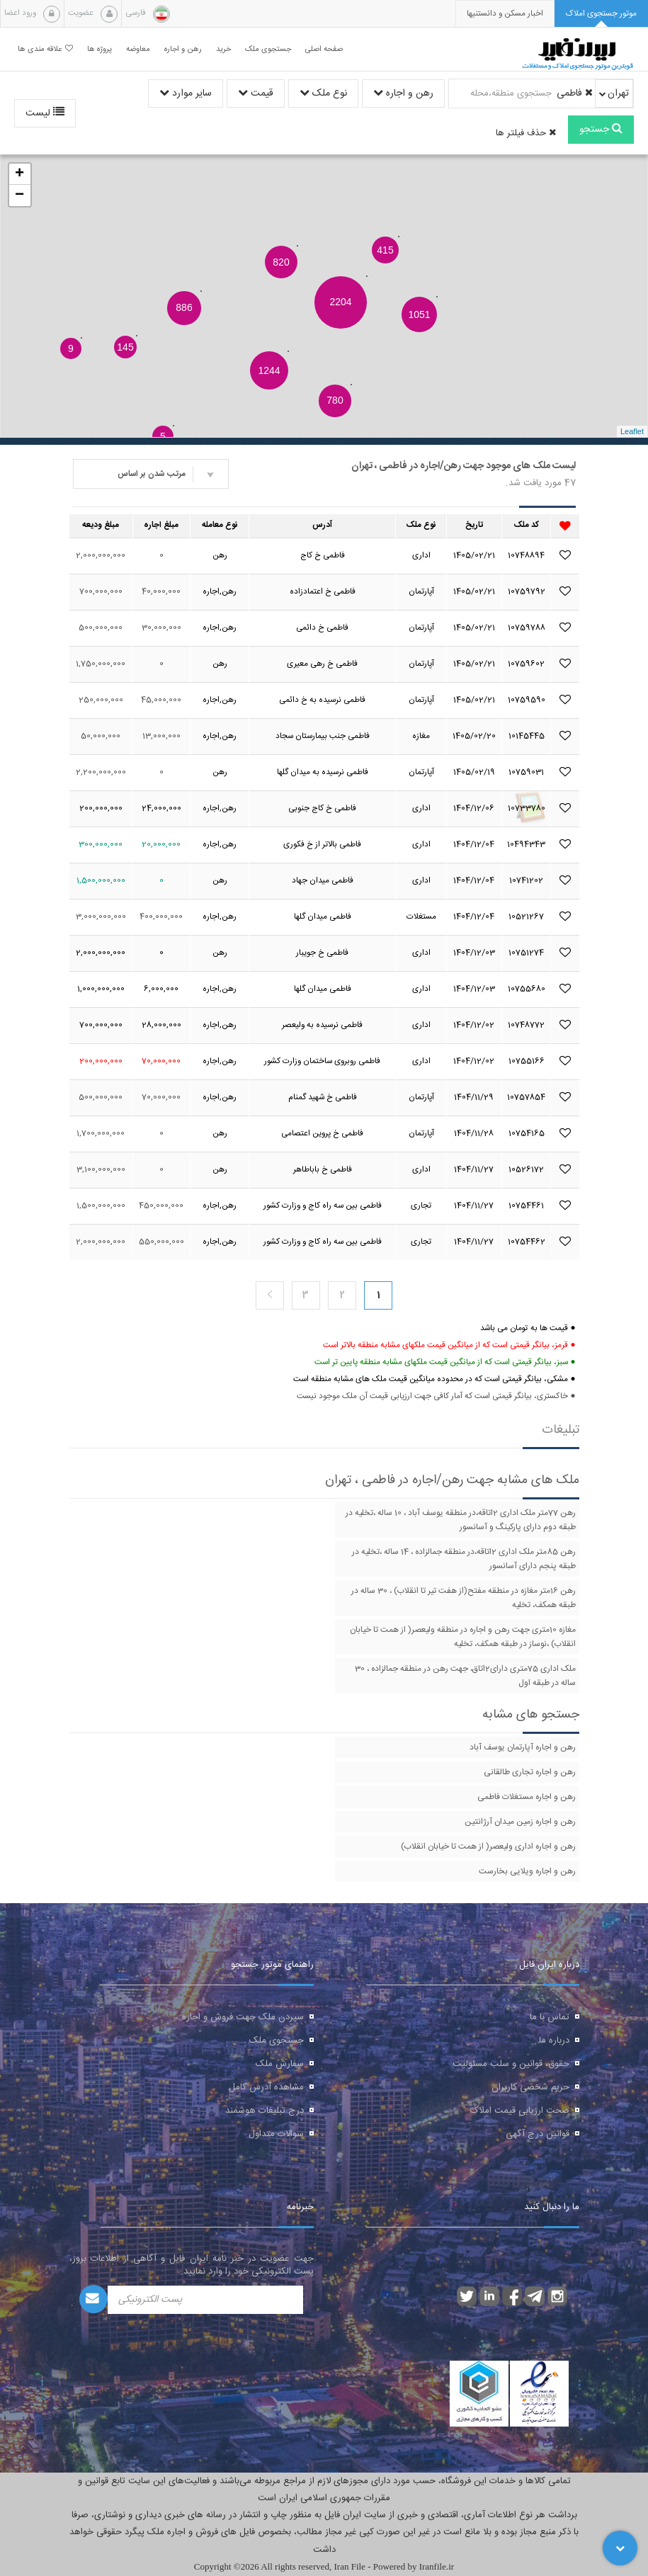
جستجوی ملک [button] (268, 49)
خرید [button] (223, 49)
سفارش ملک (280, 2064)
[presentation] (505, 14)
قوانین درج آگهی (537, 2134)
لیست (44, 113)
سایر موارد (185, 93)
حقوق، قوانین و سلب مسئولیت (511, 2064)
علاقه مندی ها (45, 49)
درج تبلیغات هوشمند (264, 2110)
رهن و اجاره (403, 93)
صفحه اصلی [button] (324, 49)
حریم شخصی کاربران (530, 2087)
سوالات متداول (276, 2134)
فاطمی (575, 93)
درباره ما (554, 2040)
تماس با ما (549, 2017)
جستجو (601, 129)
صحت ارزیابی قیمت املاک (519, 2110)
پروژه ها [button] (99, 49)
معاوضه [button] (138, 49)
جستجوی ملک (276, 2040)
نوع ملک (323, 93)
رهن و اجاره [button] (183, 49)
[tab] (601, 14)
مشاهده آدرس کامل (266, 2087)
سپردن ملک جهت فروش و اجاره (243, 2017)
